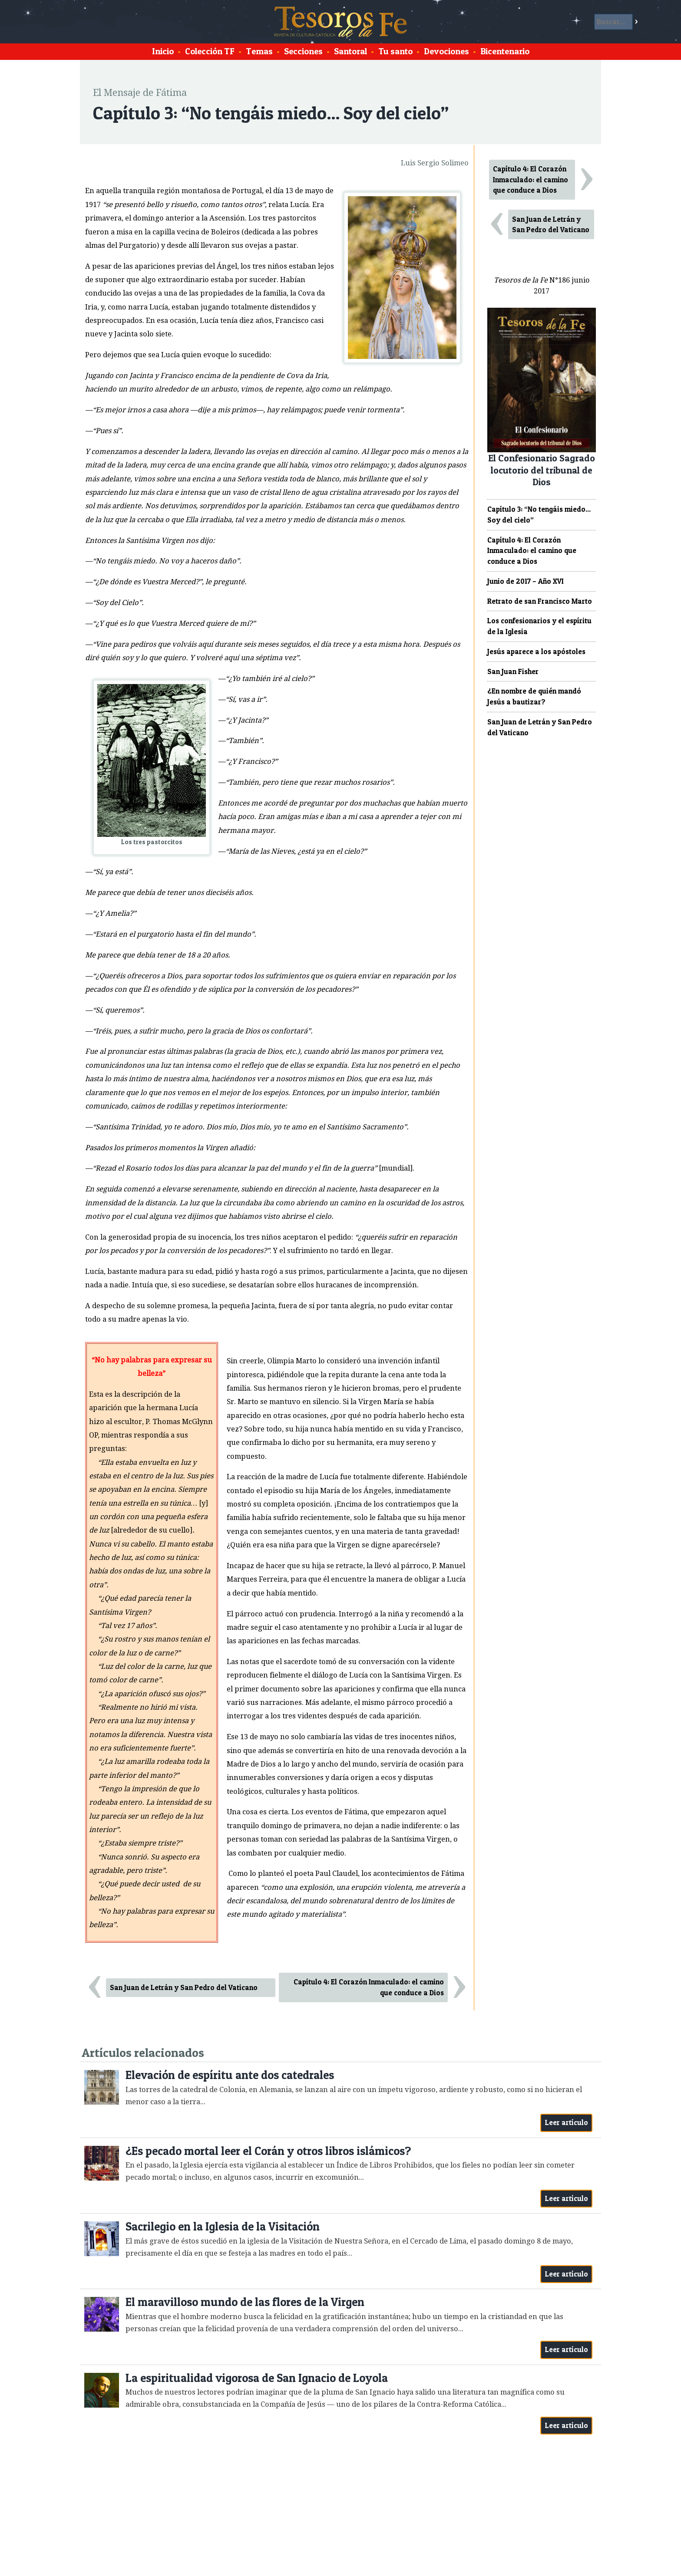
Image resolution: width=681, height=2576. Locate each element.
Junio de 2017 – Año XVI (525, 581)
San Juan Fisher (513, 671)
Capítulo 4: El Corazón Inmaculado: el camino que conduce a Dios (369, 1987)
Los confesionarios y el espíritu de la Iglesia (539, 626)
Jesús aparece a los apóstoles (536, 651)
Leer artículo (566, 2122)
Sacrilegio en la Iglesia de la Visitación (223, 2226)
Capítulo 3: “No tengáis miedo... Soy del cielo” (539, 514)
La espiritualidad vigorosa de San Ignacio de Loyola (257, 2378)
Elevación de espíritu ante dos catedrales (230, 2075)
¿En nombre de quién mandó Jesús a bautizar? (534, 696)
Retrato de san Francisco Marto (539, 601)
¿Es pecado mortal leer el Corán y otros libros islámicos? (268, 2151)
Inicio (163, 51)
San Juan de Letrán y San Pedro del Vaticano (184, 1987)
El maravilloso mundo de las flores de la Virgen (245, 2302)
